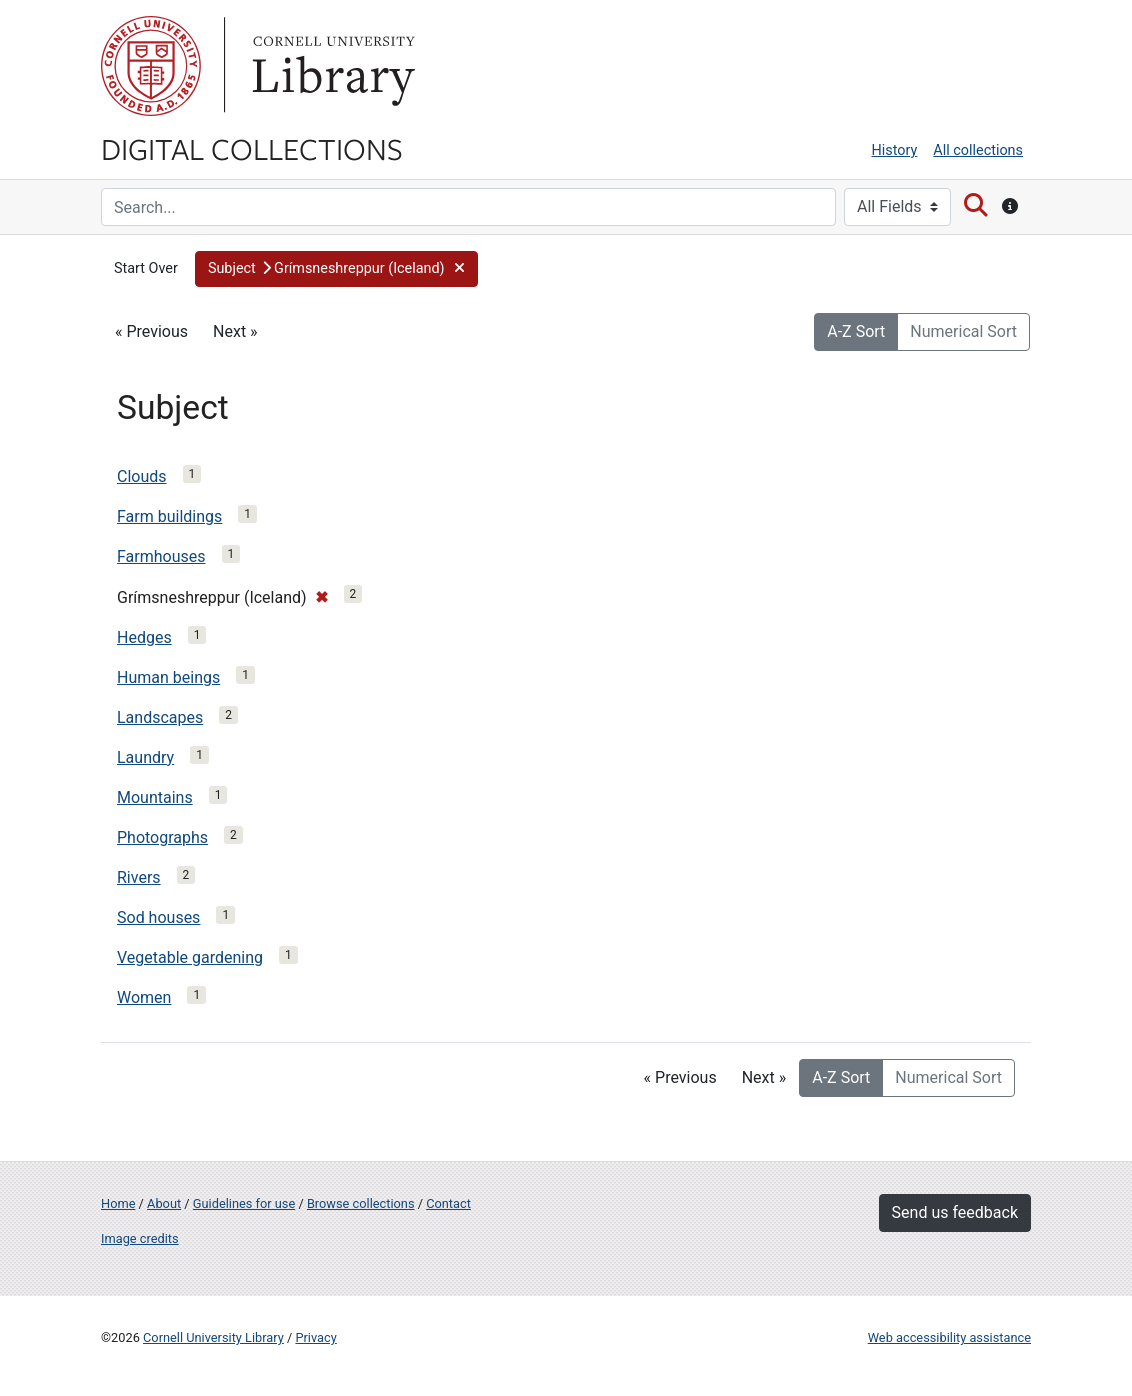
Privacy (315, 1337)
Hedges (144, 637)
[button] (336, 269)
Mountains (155, 797)
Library (331, 66)
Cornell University (151, 66)
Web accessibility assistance (949, 1337)
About (164, 1203)
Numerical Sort (963, 331)
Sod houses (158, 917)
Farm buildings (169, 516)
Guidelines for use (244, 1203)
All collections (978, 150)
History (895, 150)
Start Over (146, 268)
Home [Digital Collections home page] (118, 1203)
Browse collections (361, 1203)
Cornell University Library (213, 1337)
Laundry (145, 757)
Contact (448, 1203)
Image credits (140, 1238)
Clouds (142, 476)
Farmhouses (161, 556)
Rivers (139, 877)
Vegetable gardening (190, 957)
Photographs (162, 837)
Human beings (168, 677)
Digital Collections (252, 148)
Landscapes (160, 717)
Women (144, 997)
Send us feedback (955, 1212)
